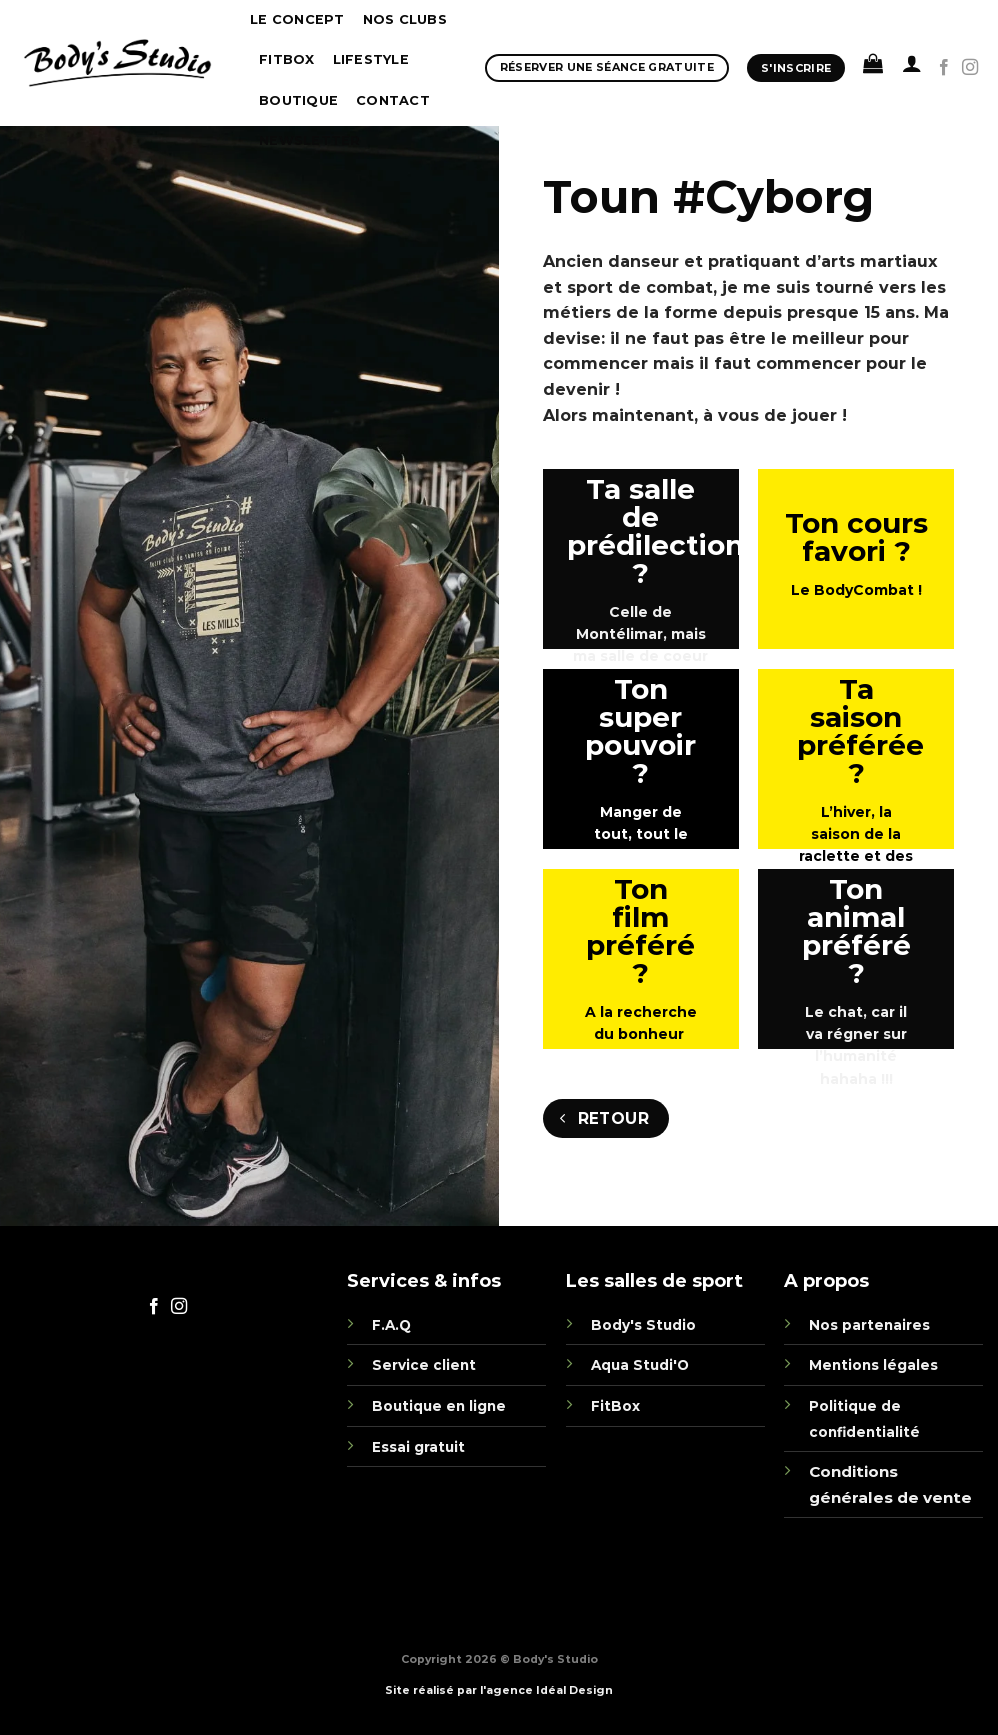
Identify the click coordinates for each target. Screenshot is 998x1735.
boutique (298, 100)
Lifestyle (371, 59)
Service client (424, 1365)
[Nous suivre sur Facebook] (944, 68)
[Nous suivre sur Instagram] (970, 68)
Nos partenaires (869, 1325)
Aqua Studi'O (640, 1365)
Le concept (297, 19)
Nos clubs (405, 19)
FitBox (615, 1406)
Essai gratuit (418, 1447)
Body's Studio (643, 1325)
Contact (393, 100)
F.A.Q (391, 1325)
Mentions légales (873, 1365)
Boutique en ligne (439, 1406)
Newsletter (310, 140)
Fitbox (287, 59)
